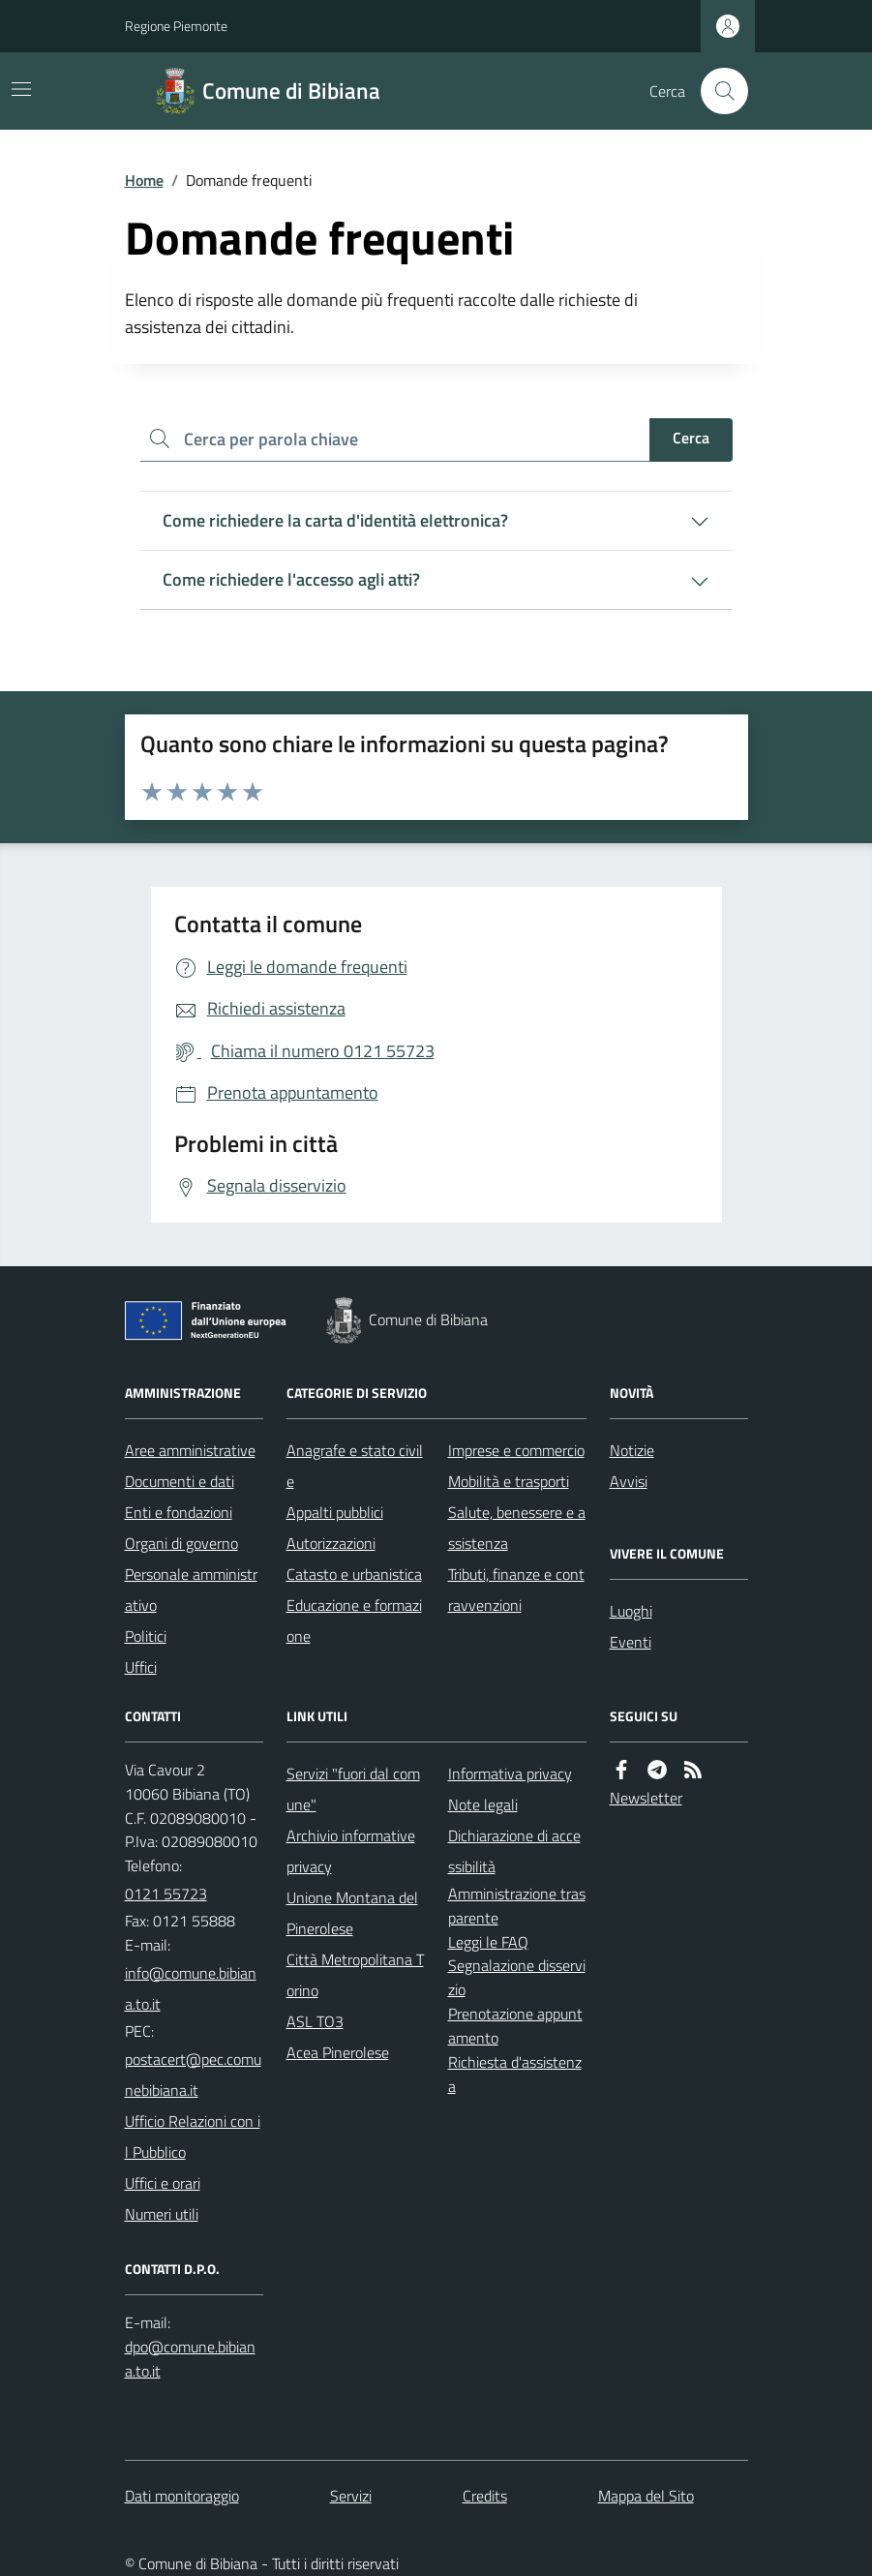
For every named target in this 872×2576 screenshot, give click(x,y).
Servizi (351, 2495)
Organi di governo (181, 1543)
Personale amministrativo (191, 1589)
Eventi (630, 1641)
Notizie (632, 1450)
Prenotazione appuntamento (515, 2025)
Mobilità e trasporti (508, 1481)
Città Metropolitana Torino (355, 1975)
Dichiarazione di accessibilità (514, 1851)
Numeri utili (161, 2214)
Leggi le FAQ (488, 1942)
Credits (485, 2495)
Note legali (483, 1804)
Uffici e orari (162, 2183)
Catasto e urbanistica (354, 1574)
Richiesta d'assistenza (515, 2074)
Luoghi (631, 1610)
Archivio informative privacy (350, 1851)
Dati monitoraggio (182, 2495)
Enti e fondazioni (178, 1512)
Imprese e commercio (516, 1450)
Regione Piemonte (176, 25)
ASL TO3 (315, 2021)
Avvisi (628, 1481)
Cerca (691, 437)
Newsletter (646, 1797)
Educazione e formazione (354, 1620)
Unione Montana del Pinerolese (352, 1913)
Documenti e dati (179, 1481)
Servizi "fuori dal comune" (353, 1789)
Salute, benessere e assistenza (517, 1527)
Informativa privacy (510, 1773)
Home (144, 180)
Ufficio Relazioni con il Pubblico (192, 2136)
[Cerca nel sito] (716, 91)
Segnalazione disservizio (517, 1977)
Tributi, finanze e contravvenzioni (516, 1589)
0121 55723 (166, 1893)
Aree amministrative (190, 1450)
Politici (145, 1636)
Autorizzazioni (331, 1543)
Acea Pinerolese (337, 2052)
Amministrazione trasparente (517, 1905)
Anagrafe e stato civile (354, 1466)
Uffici (141, 1667)
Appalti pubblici (334, 1512)
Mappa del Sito (646, 2495)
